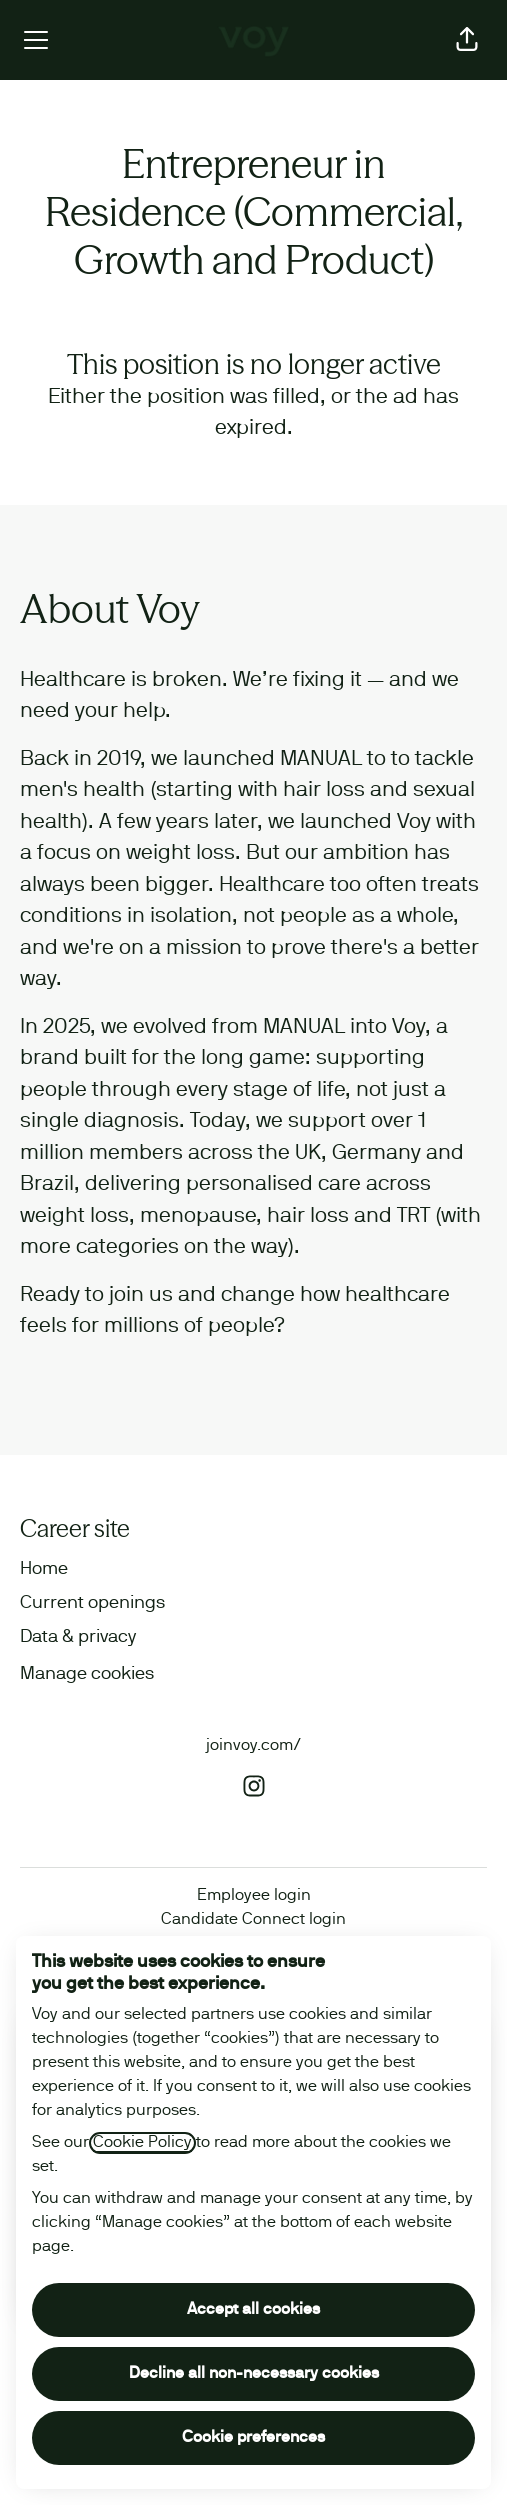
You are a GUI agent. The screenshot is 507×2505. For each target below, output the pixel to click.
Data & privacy (78, 1637)
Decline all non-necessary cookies (254, 2374)
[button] (467, 40)
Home (44, 1569)
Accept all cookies (253, 2310)
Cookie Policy (142, 2143)
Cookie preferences (253, 2438)
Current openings (92, 1603)
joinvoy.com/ (253, 1746)
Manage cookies (87, 1674)
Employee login (254, 1896)
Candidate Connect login (253, 1920)
